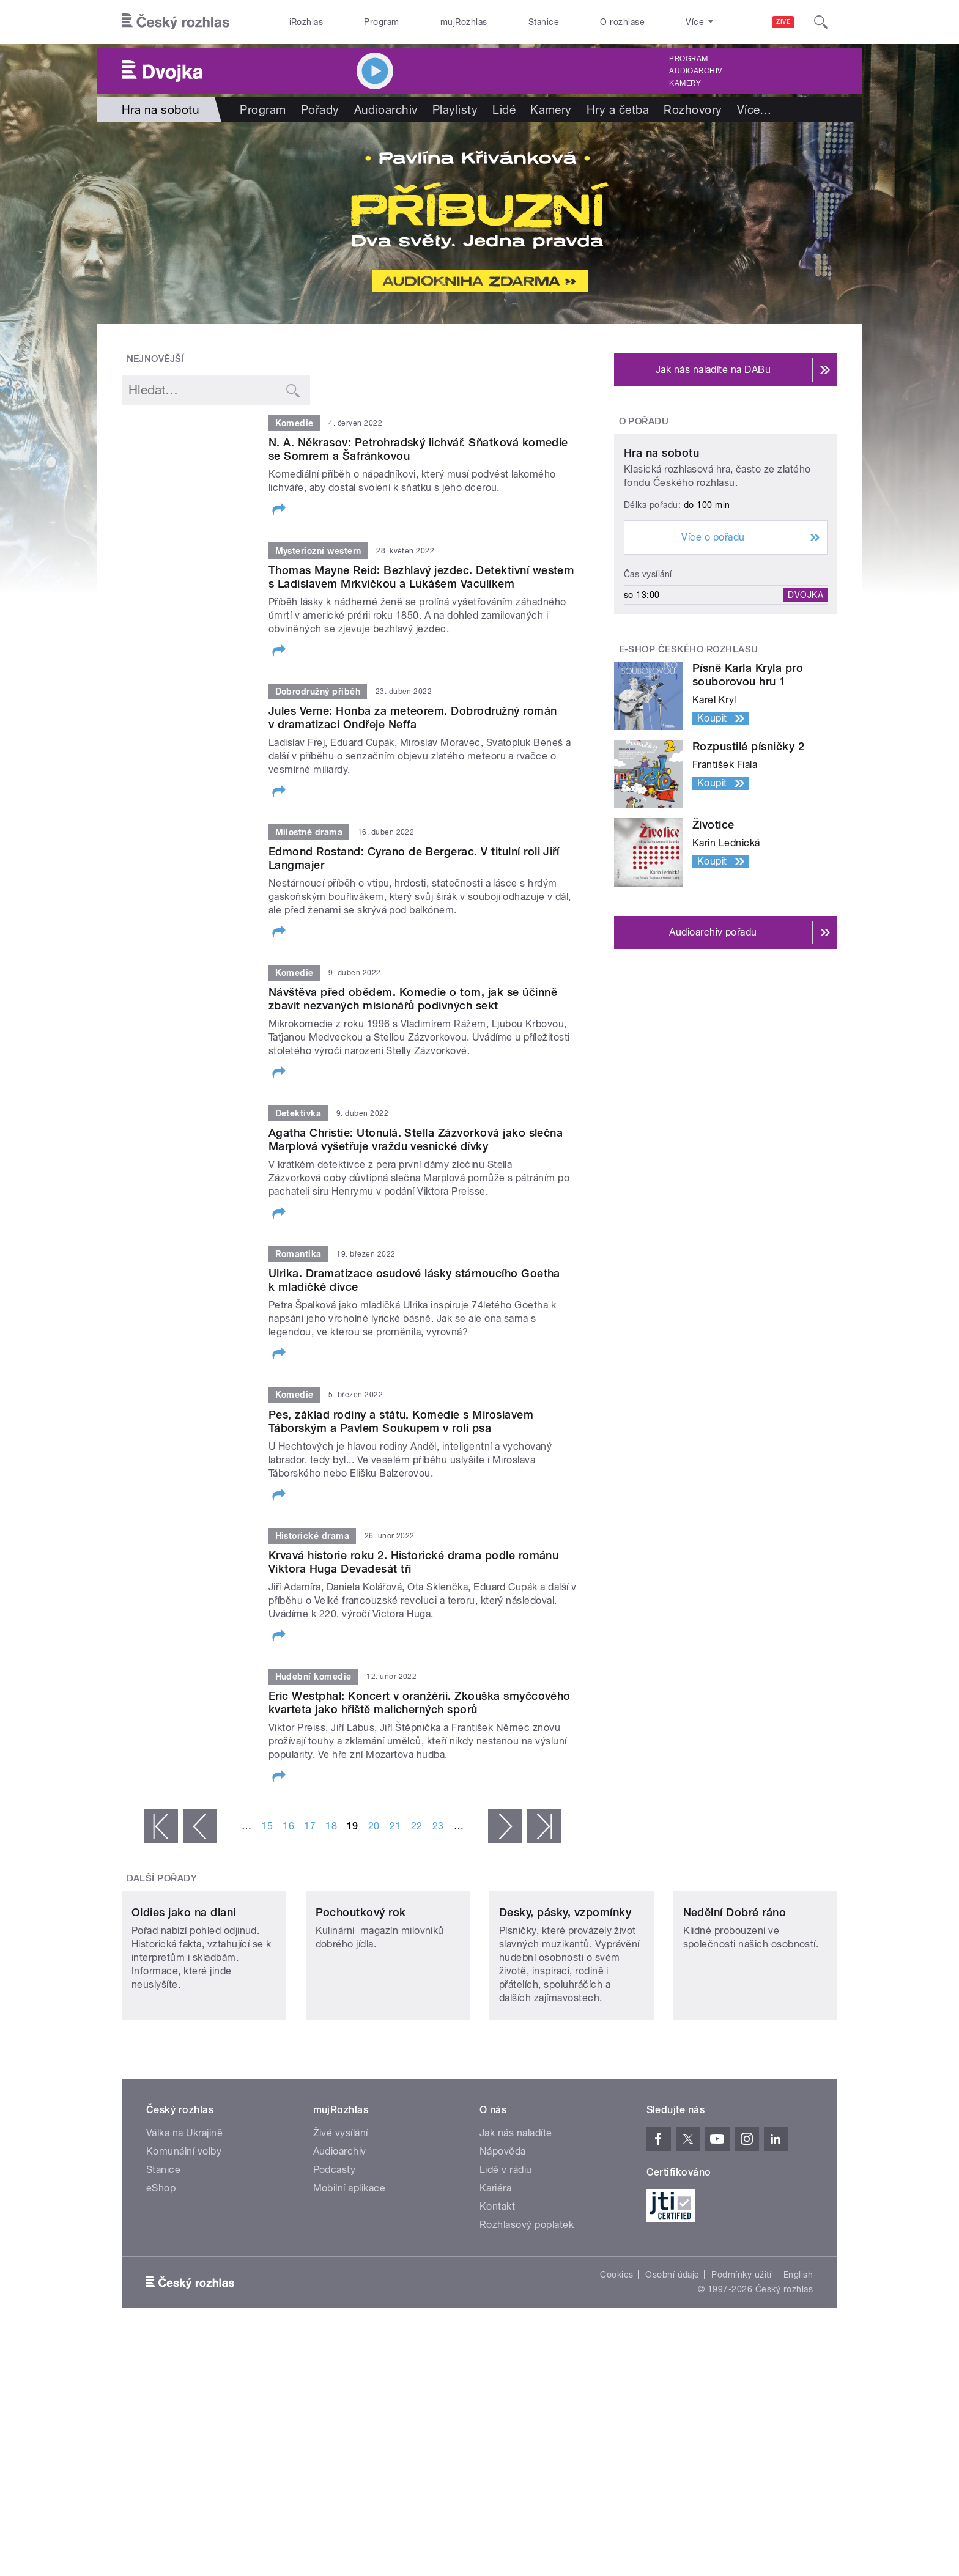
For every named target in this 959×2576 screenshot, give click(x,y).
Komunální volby (183, 2232)
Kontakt (497, 2288)
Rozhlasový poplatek (527, 2306)
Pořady (320, 109)
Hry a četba (618, 109)
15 (267, 1826)
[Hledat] (820, 22)
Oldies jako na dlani (183, 1993)
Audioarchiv (695, 71)
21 (395, 1826)
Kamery (685, 83)
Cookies (616, 2356)
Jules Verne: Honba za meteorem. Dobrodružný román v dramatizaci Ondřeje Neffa (412, 717)
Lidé (504, 109)
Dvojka (805, 709)
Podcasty (334, 2251)
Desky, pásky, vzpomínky (565, 1993)
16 (288, 1826)
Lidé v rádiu (506, 2251)
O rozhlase (622, 22)
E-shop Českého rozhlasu (688, 763)
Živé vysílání (340, 2214)
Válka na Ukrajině (184, 2214)
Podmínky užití (741, 2356)
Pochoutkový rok (361, 1993)
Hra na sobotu (661, 567)
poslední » (544, 1826)
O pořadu (644, 421)
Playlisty (455, 109)
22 (417, 1826)
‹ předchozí (200, 1826)
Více (754, 109)
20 (374, 1826)
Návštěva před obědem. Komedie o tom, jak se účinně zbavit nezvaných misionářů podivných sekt (412, 999)
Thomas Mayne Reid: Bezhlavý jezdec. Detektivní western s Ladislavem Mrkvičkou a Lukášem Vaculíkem (421, 577)
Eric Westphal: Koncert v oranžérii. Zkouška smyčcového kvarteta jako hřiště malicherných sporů (419, 1702)
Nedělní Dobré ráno (735, 1993)
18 (331, 1826)
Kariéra (495, 2269)
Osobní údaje (672, 2356)
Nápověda (503, 2232)
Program (381, 22)
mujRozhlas (463, 22)
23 (438, 1826)
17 (310, 1826)
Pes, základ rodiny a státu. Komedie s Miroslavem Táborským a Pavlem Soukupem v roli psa (400, 1421)
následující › (505, 1826)
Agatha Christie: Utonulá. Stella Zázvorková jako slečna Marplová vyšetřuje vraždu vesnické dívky (415, 1139)
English (798, 2356)
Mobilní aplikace (349, 2269)
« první (161, 1826)
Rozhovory (693, 109)
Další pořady (162, 1878)
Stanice (543, 22)
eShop (161, 2269)
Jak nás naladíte (516, 2214)
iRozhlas (306, 22)
